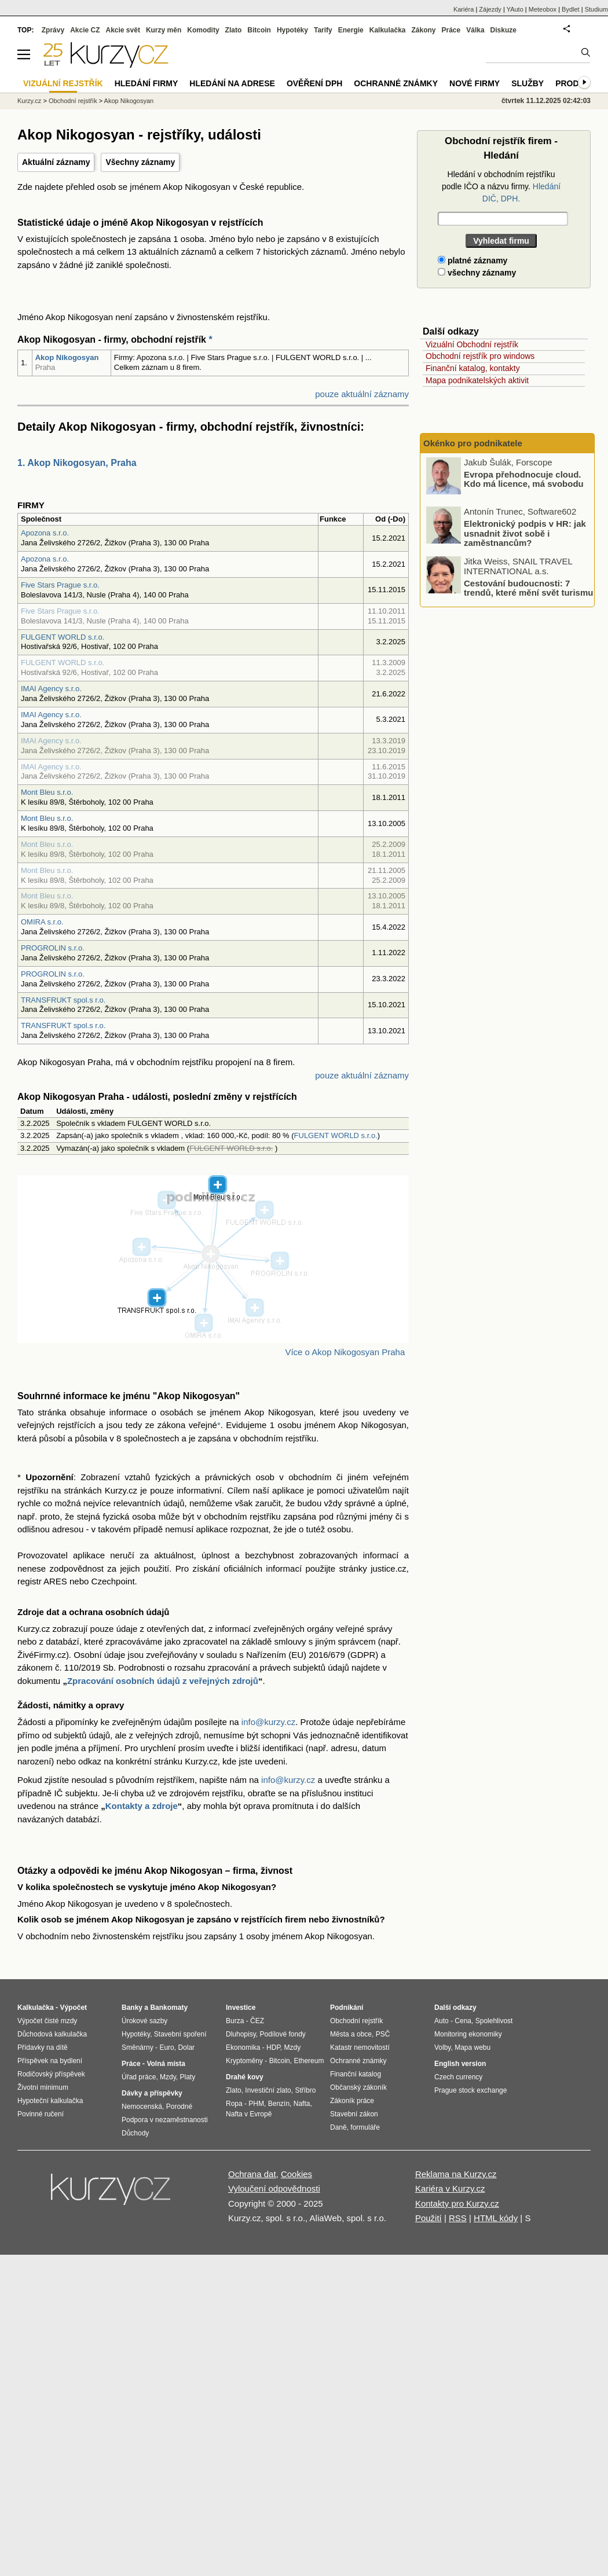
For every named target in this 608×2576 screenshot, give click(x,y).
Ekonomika (243, 2047)
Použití (428, 2218)
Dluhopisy (241, 2034)
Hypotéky (292, 30)
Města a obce (351, 2034)
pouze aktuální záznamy (362, 394)
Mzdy (168, 2077)
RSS (458, 2218)
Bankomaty (169, 2007)
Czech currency (458, 2077)
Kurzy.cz (29, 100)
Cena (463, 2021)
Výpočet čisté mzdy (47, 2021)
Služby (527, 83)
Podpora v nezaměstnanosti (165, 2120)
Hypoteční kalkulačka (50, 2101)
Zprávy (53, 30)
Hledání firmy (146, 83)
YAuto (515, 9)
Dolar (186, 2047)
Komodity (203, 30)
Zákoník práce (352, 2101)
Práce (451, 30)
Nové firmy (474, 83)
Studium (596, 9)
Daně (338, 2127)
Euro (166, 2047)
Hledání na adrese (232, 83)
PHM (256, 2104)
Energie (351, 30)
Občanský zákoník (358, 2087)
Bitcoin (259, 30)
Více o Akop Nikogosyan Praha (345, 1352)
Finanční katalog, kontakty (473, 368)
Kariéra (463, 9)
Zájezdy (490, 9)
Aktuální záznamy (56, 162)
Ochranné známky (396, 83)
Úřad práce (139, 2077)
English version (460, 2064)
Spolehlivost (494, 2021)
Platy (188, 2077)
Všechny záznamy (140, 162)
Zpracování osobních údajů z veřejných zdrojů (162, 1681)
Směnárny (137, 2047)
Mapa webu (472, 2047)
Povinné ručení (40, 2114)
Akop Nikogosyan (67, 357)
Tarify (323, 30)
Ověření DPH (314, 83)
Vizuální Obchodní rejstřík (472, 344)
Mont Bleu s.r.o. (47, 792)
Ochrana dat (252, 2174)
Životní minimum (42, 2087)
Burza (235, 2021)
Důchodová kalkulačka (52, 2034)
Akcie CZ (85, 30)
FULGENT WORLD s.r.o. (62, 637)
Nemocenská (142, 2106)
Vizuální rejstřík (63, 83)
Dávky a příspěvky (152, 2093)
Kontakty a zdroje (141, 1806)
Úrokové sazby (144, 2021)
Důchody (135, 2133)
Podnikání (346, 2007)
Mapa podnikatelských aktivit (477, 380)
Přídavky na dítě (42, 2047)
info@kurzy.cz (268, 1722)
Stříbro (305, 2090)
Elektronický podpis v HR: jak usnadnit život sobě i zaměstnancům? (525, 533)
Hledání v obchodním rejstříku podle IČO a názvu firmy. (501, 186)
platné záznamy (472, 260)
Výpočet (73, 2007)
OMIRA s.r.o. (42, 922)
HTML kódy (496, 2218)
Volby (442, 2047)
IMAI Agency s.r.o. (51, 688)
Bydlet (571, 9)
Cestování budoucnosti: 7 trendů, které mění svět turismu (528, 587)
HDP (273, 2047)
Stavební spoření (180, 2034)
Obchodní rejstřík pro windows (480, 356)
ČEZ (257, 2021)
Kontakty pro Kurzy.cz (457, 2203)
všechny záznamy (477, 272)
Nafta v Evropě (249, 2114)
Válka (475, 30)
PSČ (383, 2034)
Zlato (233, 30)
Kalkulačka (387, 30)
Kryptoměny (244, 2061)
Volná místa (165, 2064)
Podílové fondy (282, 2034)
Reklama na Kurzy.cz (456, 2174)
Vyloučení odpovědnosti (274, 2188)
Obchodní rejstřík (73, 100)
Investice (240, 2007)
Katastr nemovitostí (360, 2047)
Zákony (423, 30)
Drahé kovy (244, 2077)
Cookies (296, 2174)
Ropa (234, 2104)
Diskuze (503, 30)
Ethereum (309, 2061)
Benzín (279, 2104)
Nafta (302, 2104)
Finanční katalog (355, 2074)
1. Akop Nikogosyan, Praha (77, 463)
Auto (441, 2021)
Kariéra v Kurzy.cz (450, 2188)
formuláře (365, 2127)
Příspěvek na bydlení (49, 2061)
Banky (132, 2007)
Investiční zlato (268, 2090)
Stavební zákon (354, 2114)
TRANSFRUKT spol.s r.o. (63, 1000)
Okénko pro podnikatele (472, 443)
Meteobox (542, 9)
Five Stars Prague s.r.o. (60, 585)
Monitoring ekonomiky (468, 2034)
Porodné (179, 2106)
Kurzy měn (163, 30)
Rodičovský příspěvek (51, 2074)
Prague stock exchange (470, 2090)
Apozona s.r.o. (45, 533)
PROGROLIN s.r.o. (53, 948)
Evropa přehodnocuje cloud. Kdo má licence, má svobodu (524, 479)
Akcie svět (123, 30)
